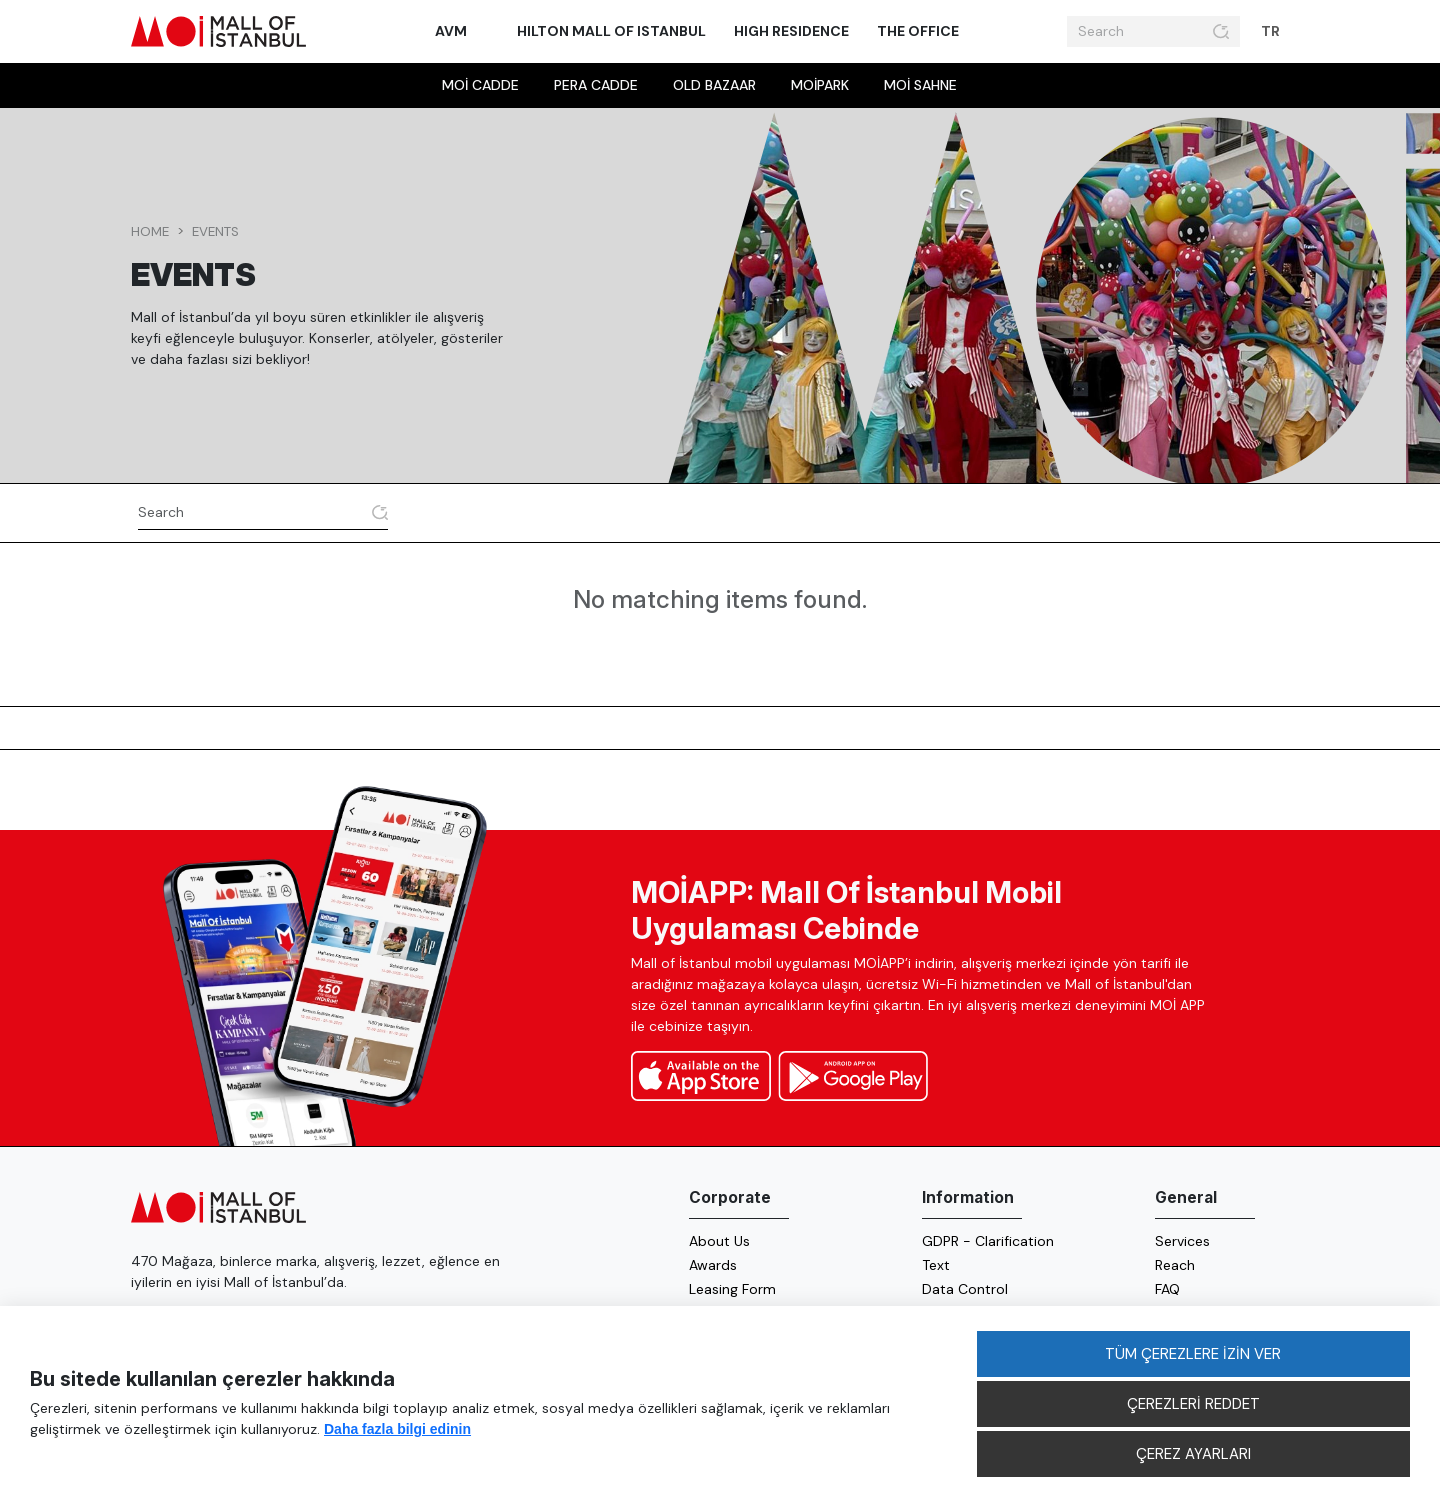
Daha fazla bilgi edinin (397, 1429)
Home (150, 231)
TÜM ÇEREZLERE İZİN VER (1193, 1354)
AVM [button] (452, 31)
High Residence (791, 31)
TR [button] (1272, 31)
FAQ (1167, 1289)
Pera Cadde (596, 85)
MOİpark (820, 85)
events (215, 231)
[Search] (1137, 32)
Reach (1175, 1265)
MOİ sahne (920, 85)
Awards (713, 1265)
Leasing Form (732, 1289)
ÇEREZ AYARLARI (1193, 1454)
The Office (918, 31)
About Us (719, 1241)
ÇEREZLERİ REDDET (1193, 1404)
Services (1182, 1241)
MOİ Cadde (480, 85)
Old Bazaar (714, 85)
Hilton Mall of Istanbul (611, 31)
